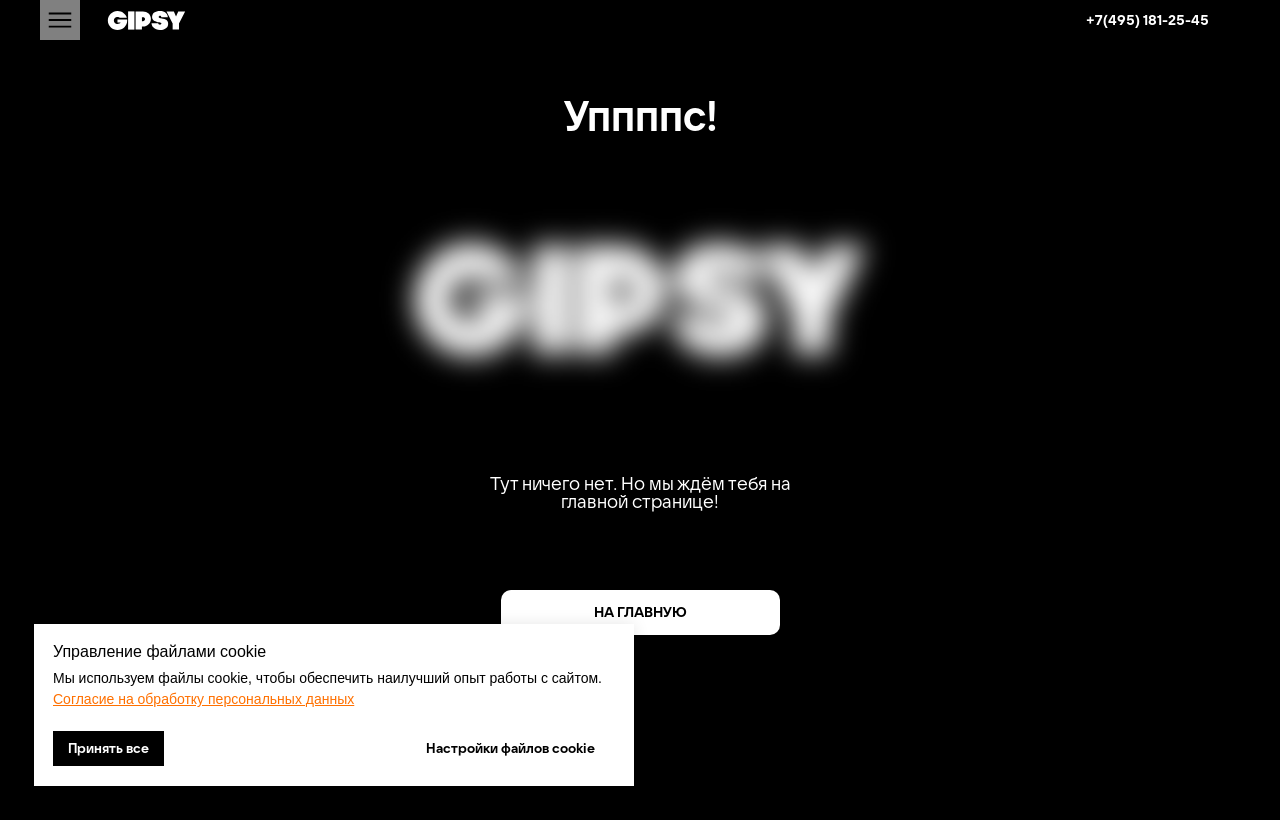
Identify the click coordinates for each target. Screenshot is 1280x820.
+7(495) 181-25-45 (1147, 20)
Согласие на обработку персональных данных (203, 699)
